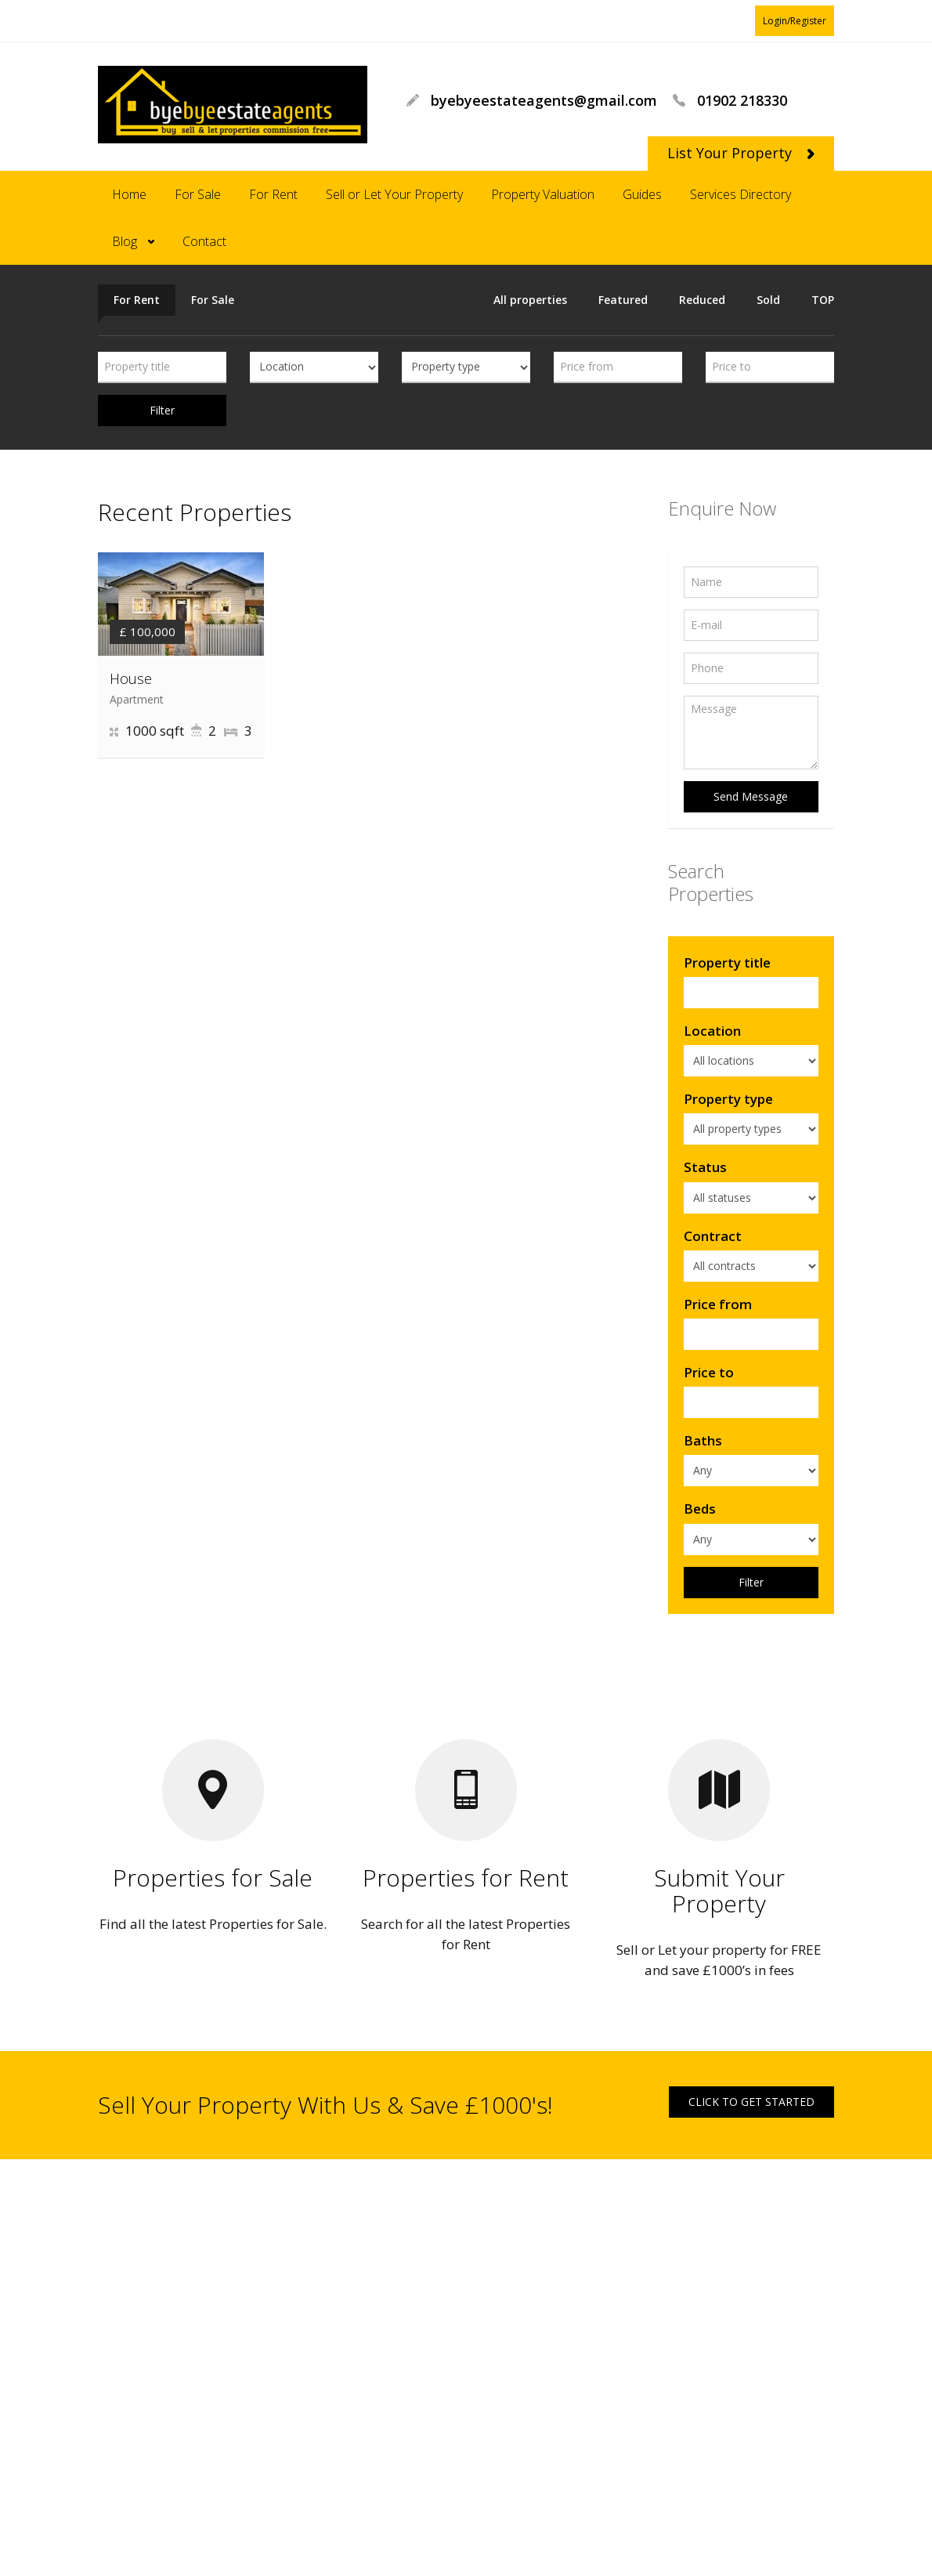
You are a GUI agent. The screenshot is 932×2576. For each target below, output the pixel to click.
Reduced (702, 299)
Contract (713, 1236)
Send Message (750, 796)
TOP (822, 299)
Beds (700, 1509)
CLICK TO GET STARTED (751, 2101)
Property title (727, 962)
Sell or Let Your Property (394, 194)
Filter (162, 410)
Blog (124, 241)
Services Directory (740, 194)
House (131, 678)
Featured (623, 299)
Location (712, 1031)
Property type (728, 1099)
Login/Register (794, 20)
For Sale (198, 194)
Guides (642, 194)
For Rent (273, 194)
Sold (768, 299)
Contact (204, 241)
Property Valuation (542, 194)
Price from (718, 1304)
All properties (530, 299)
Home (129, 194)
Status (705, 1167)
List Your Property (741, 152)
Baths (703, 1440)
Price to (709, 1372)
